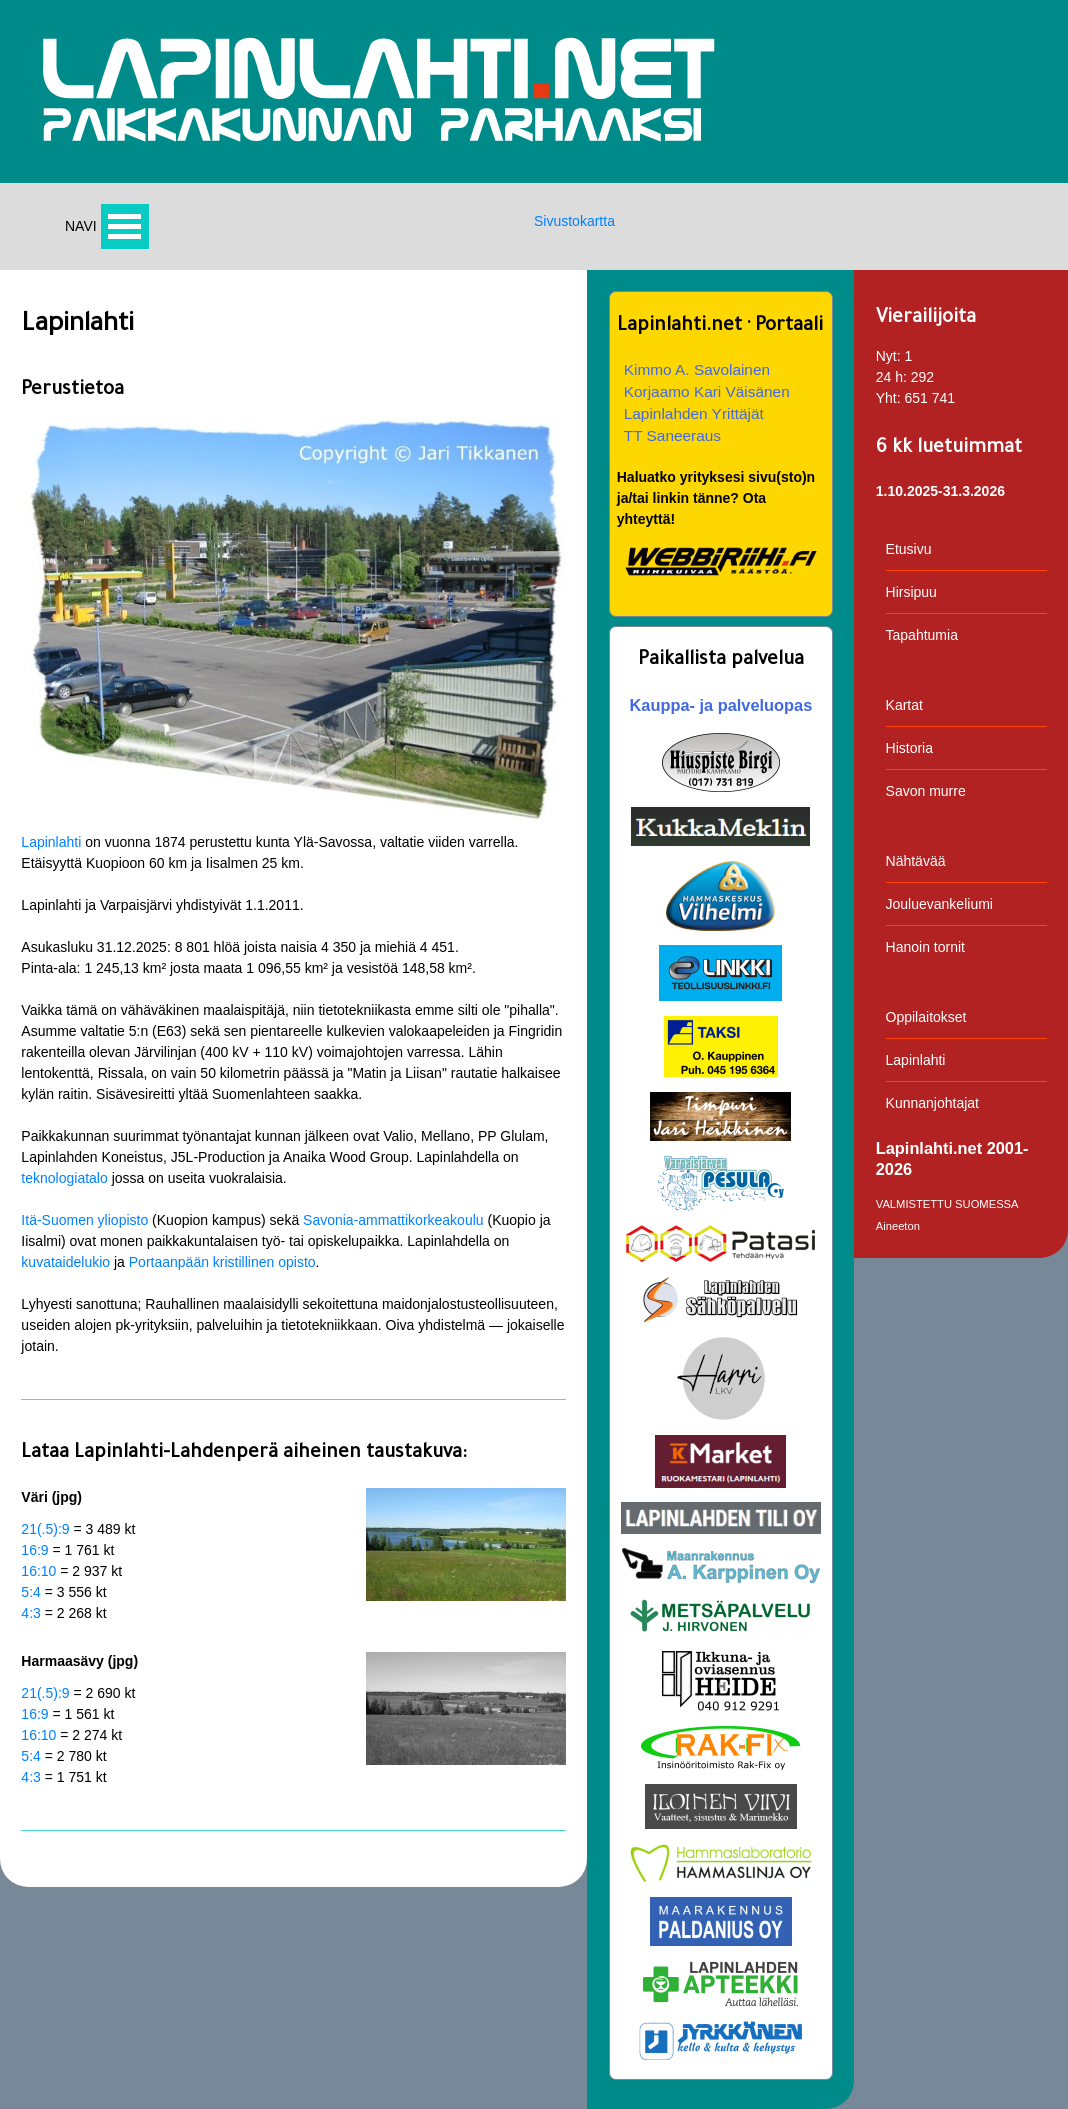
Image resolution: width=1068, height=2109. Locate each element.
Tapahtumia (922, 635)
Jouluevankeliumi (939, 904)
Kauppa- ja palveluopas (721, 705)
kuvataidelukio (65, 1262)
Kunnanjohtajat (932, 1103)
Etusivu (909, 549)
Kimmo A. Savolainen (697, 369)
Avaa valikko (125, 226)
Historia (909, 748)
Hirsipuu (911, 592)
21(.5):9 (45, 1529)
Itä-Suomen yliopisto (84, 1220)
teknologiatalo (64, 1178)
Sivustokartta (574, 221)
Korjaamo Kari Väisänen (707, 391)
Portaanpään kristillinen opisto (222, 1262)
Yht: (888, 398)
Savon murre (926, 791)
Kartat (904, 705)
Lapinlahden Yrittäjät (694, 413)
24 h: (891, 377)
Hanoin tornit (925, 947)
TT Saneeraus (672, 435)
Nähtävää (916, 861)
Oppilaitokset (926, 1017)
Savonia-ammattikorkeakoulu (393, 1220)
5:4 (30, 1592)
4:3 (30, 1613)
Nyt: (888, 356)
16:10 (38, 1571)
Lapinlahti (51, 842)
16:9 (34, 1550)
